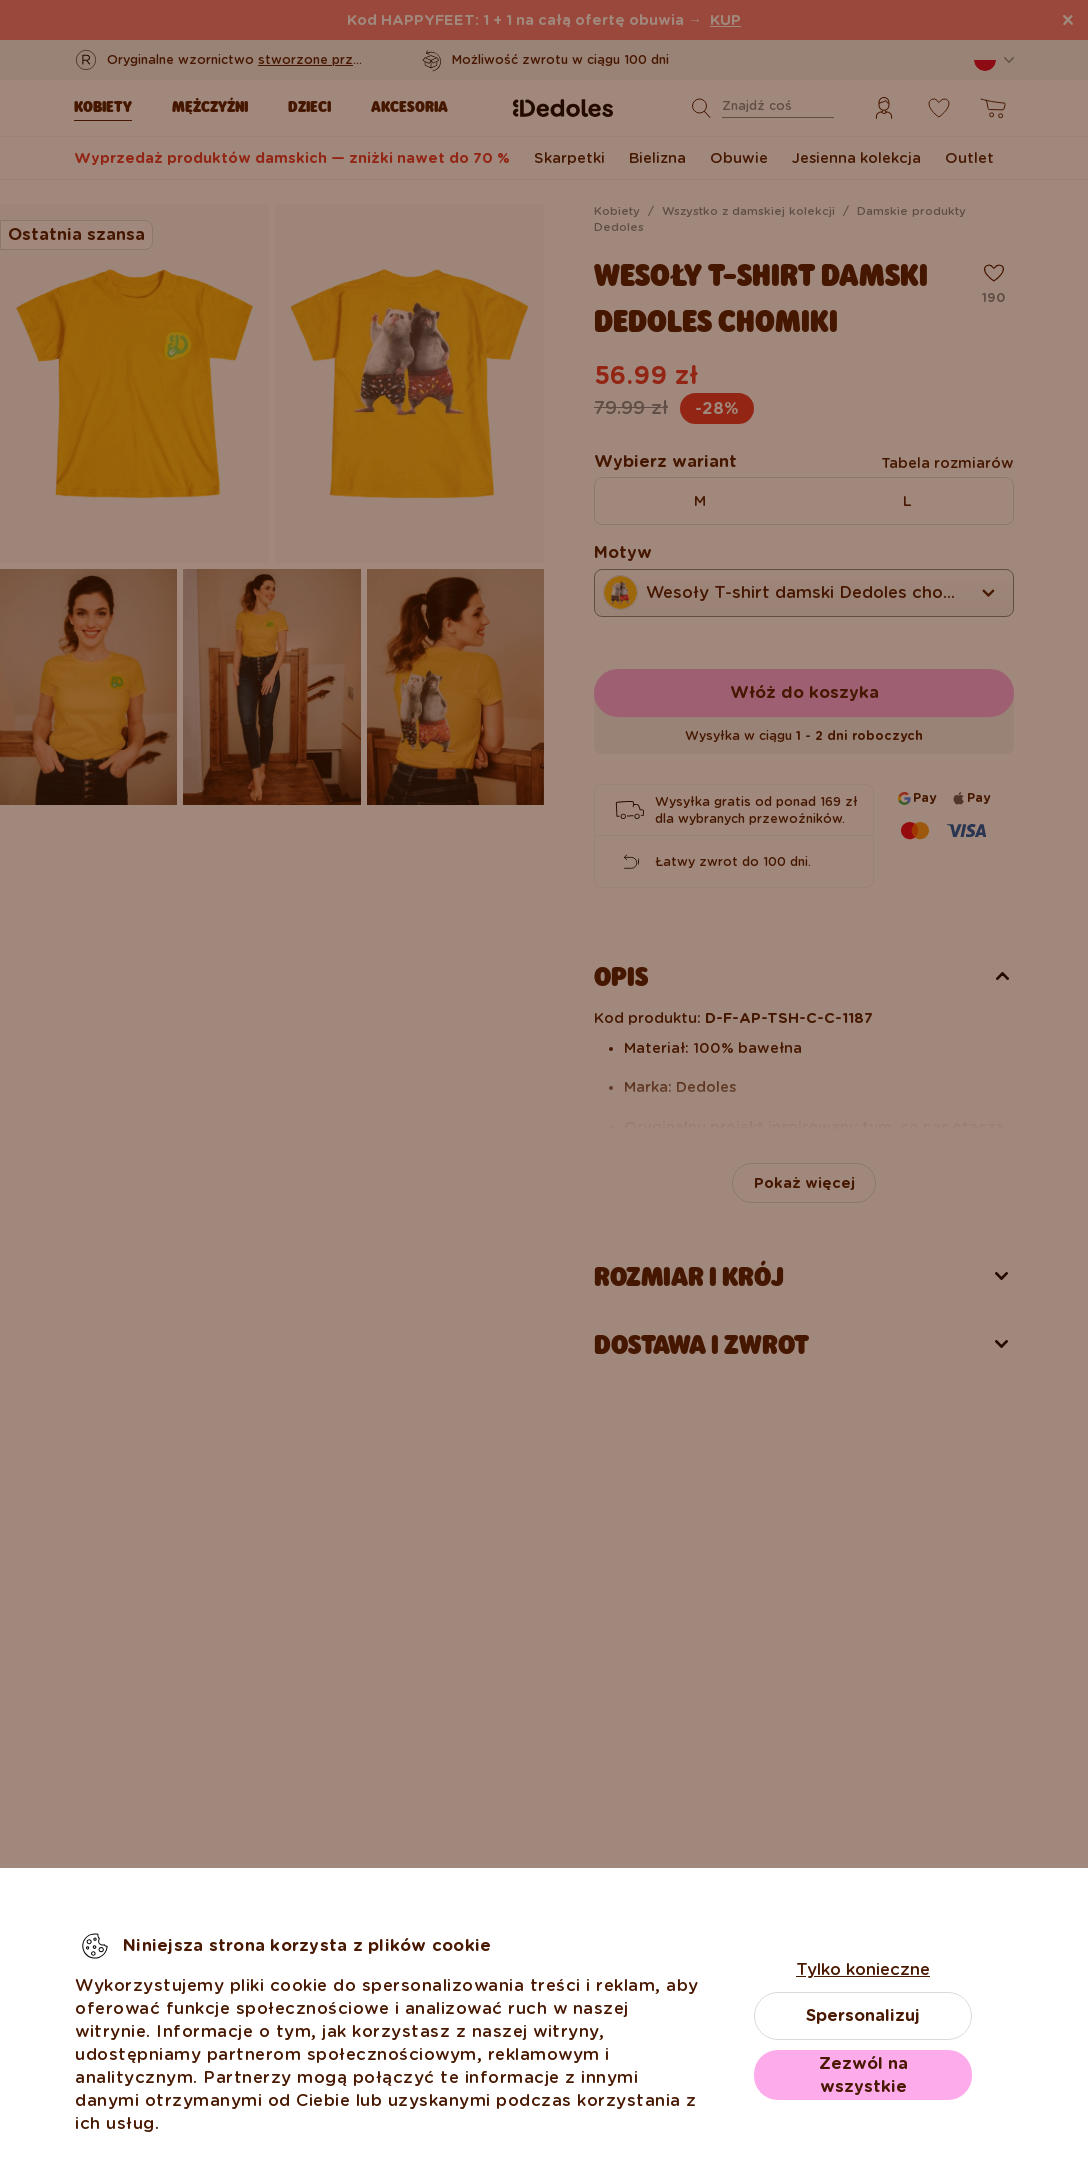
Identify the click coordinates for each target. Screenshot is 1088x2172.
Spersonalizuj (863, 2015)
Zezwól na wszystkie (863, 2075)
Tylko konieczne (863, 1969)
